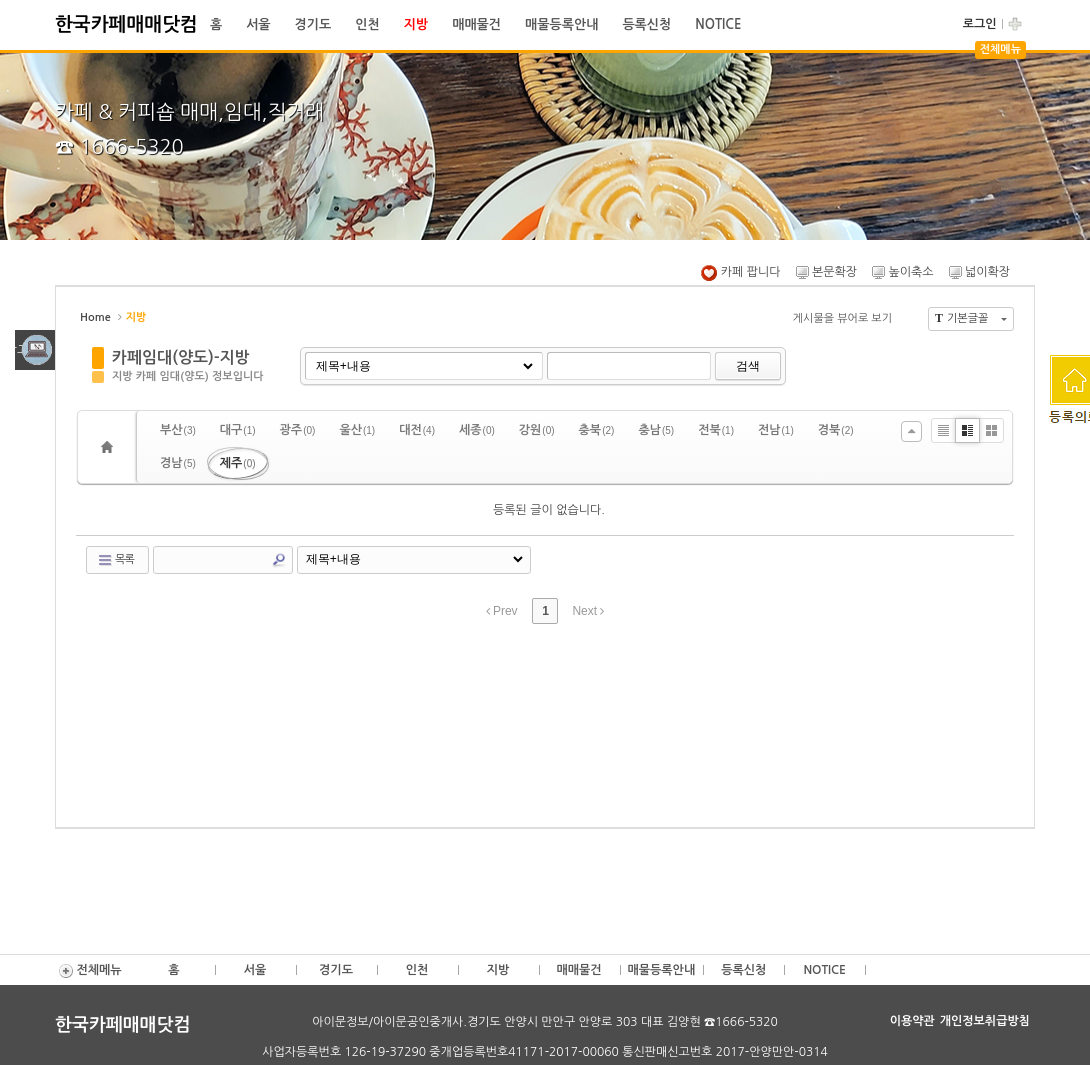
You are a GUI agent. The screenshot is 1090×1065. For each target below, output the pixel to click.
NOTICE (718, 24)
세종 (477, 430)
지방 (416, 24)
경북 (836, 430)
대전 (417, 430)
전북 (716, 430)
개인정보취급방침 (985, 1021)
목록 (115, 560)
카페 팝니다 (740, 272)
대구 (238, 430)
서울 (258, 24)
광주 (298, 430)
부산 (178, 430)
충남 (656, 430)
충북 (597, 430)
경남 (178, 463)
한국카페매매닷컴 (126, 24)
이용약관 (912, 1021)
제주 (238, 463)
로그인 (980, 24)
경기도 (313, 24)
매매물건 (476, 24)
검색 (748, 366)
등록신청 (646, 24)
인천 (367, 24)
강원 (537, 430)
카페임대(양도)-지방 (181, 357)
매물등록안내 (561, 24)
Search (279, 560)
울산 (357, 430)
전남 (776, 430)
